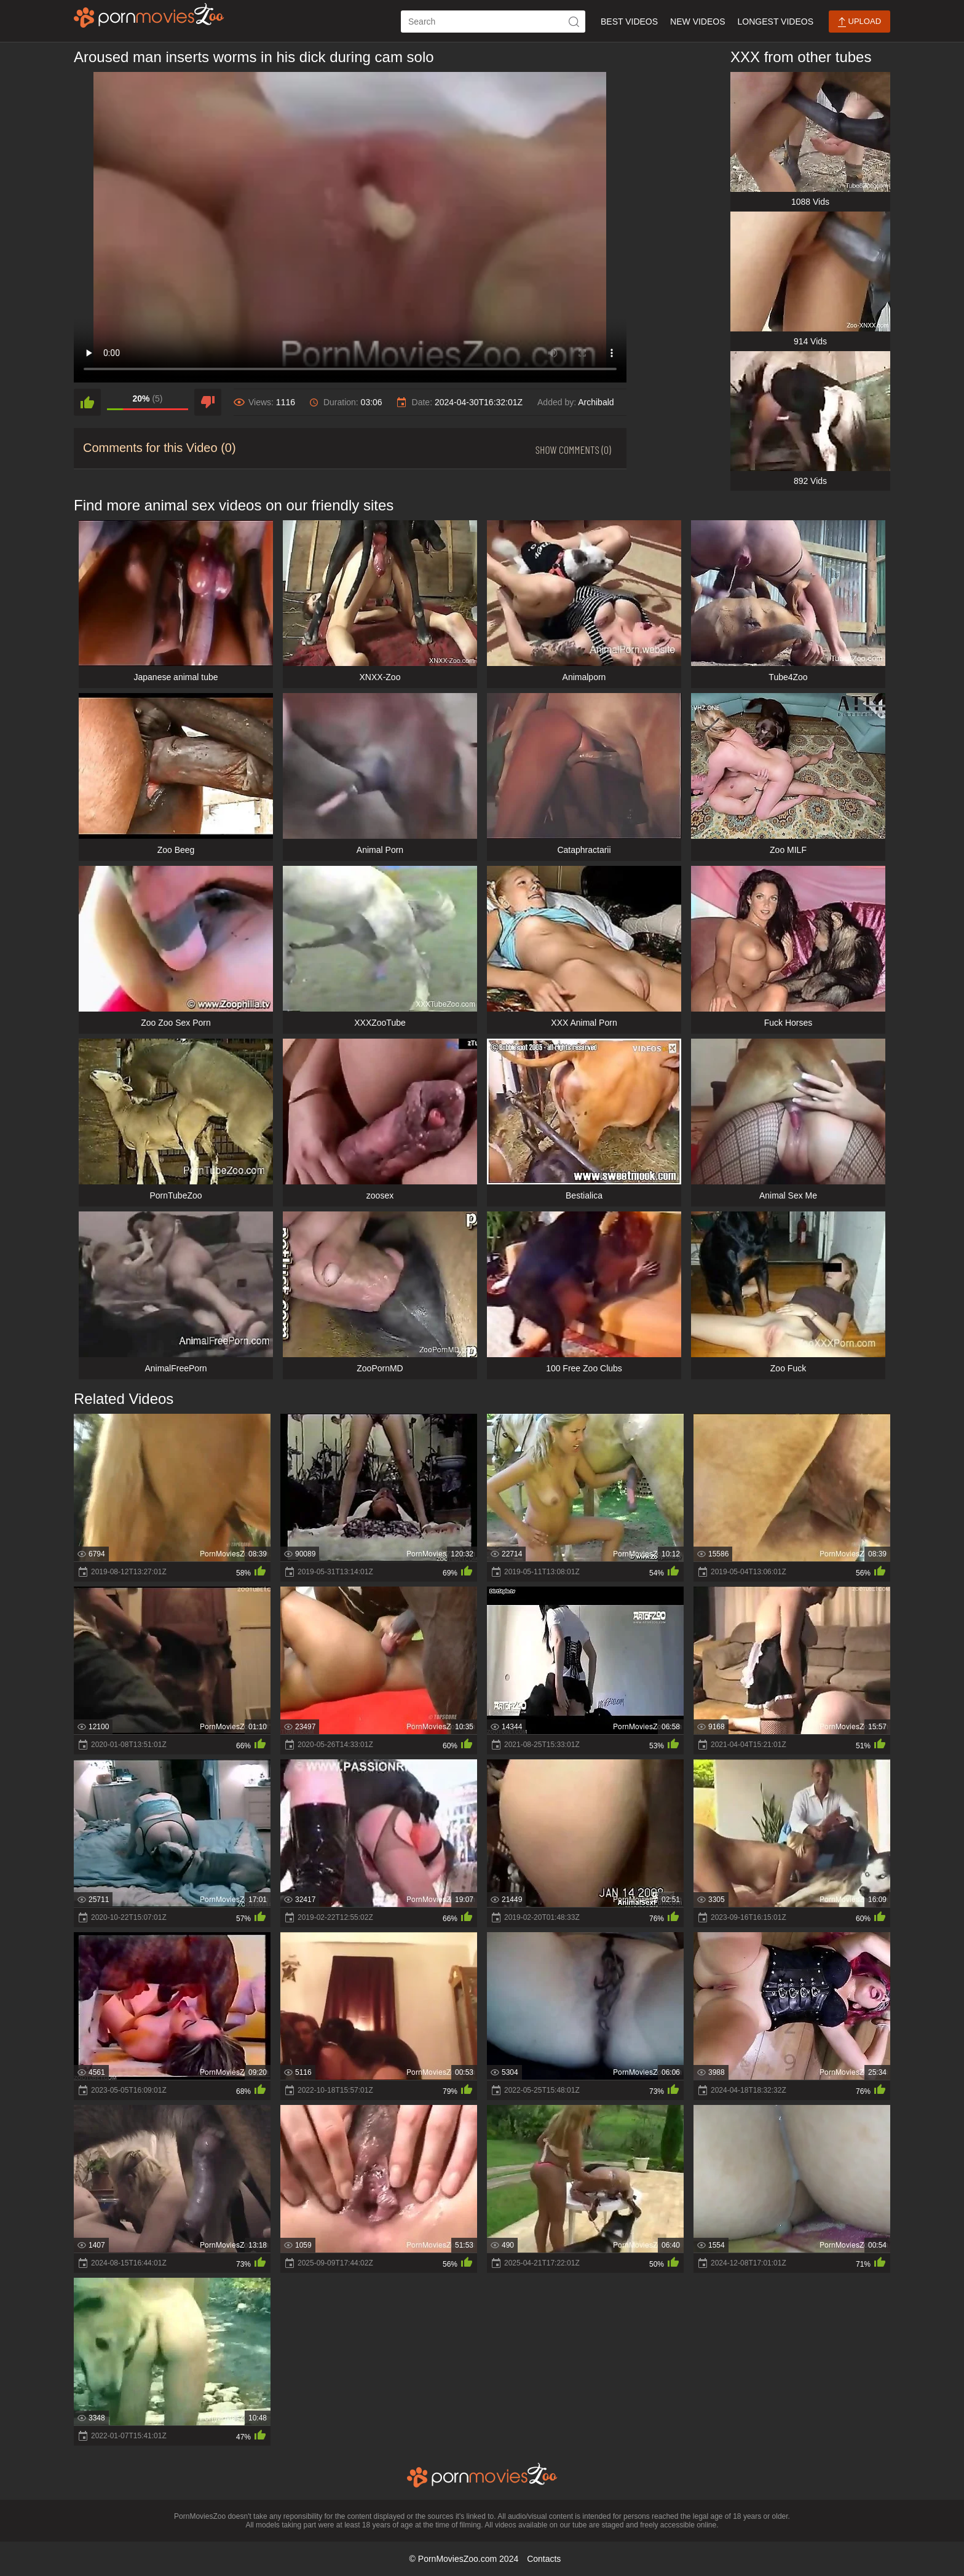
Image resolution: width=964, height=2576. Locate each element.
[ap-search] (493, 21)
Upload (859, 22)
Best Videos (629, 21)
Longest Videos (775, 21)
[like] (87, 402)
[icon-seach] (574, 21)
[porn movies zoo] (149, 15)
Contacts (544, 2559)
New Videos (697, 21)
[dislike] (207, 402)
